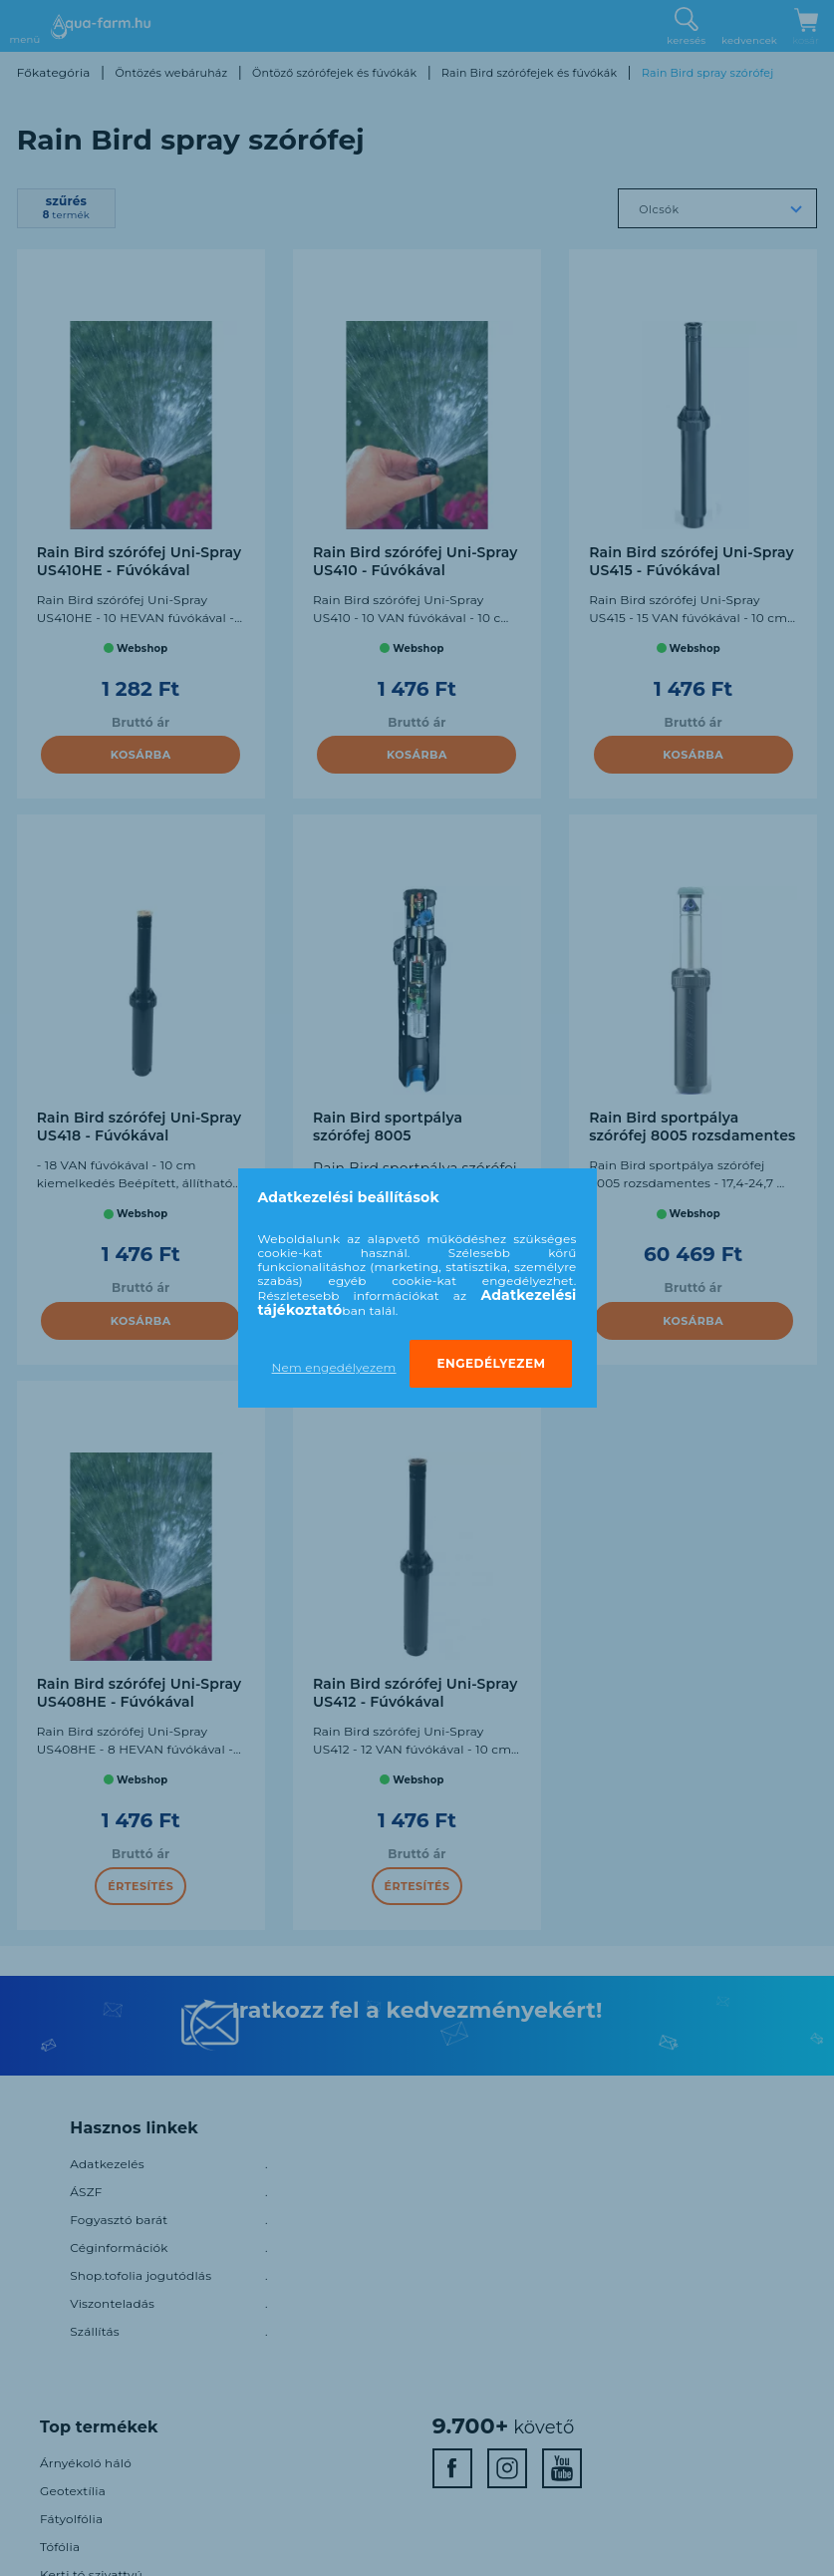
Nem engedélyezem (334, 1367)
